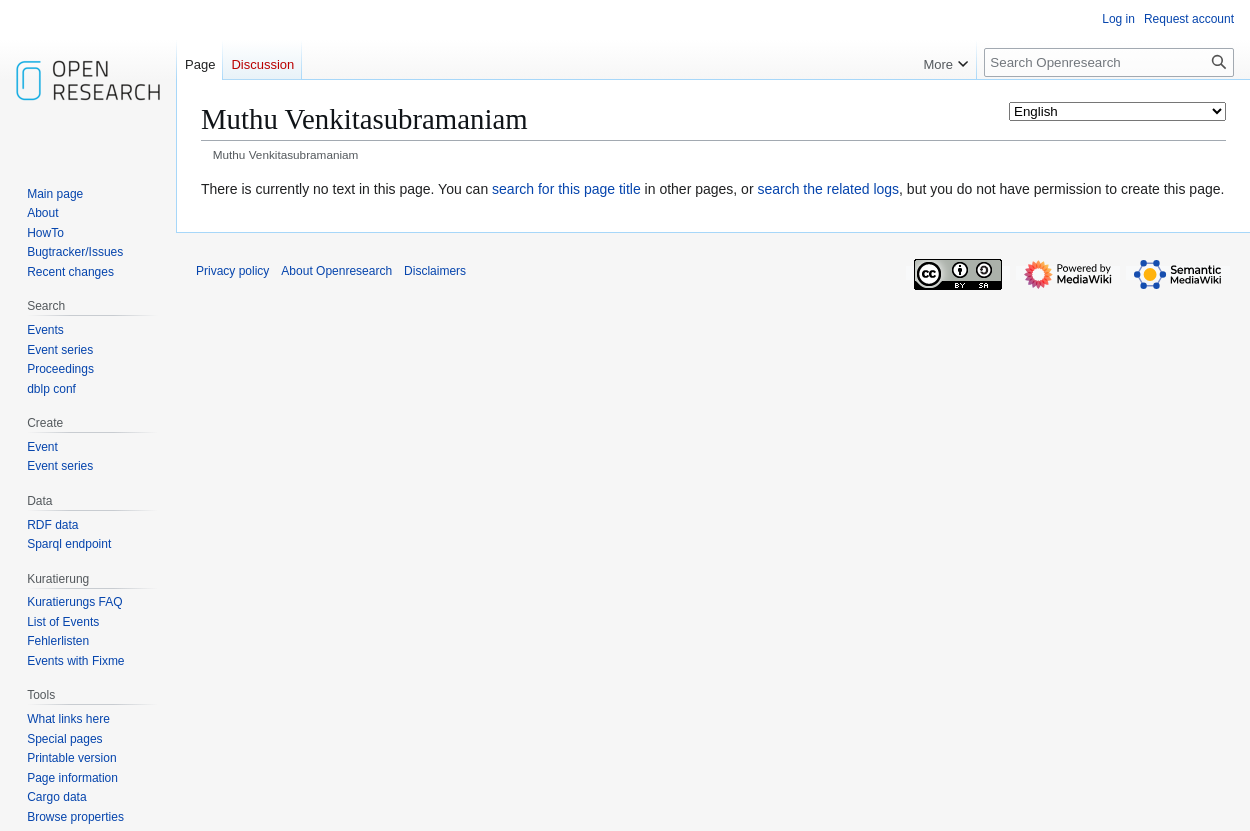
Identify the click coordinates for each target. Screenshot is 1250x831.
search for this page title (566, 189)
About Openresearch (336, 271)
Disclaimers (435, 271)
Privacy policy (232, 271)
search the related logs (828, 189)
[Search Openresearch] (1109, 62)
